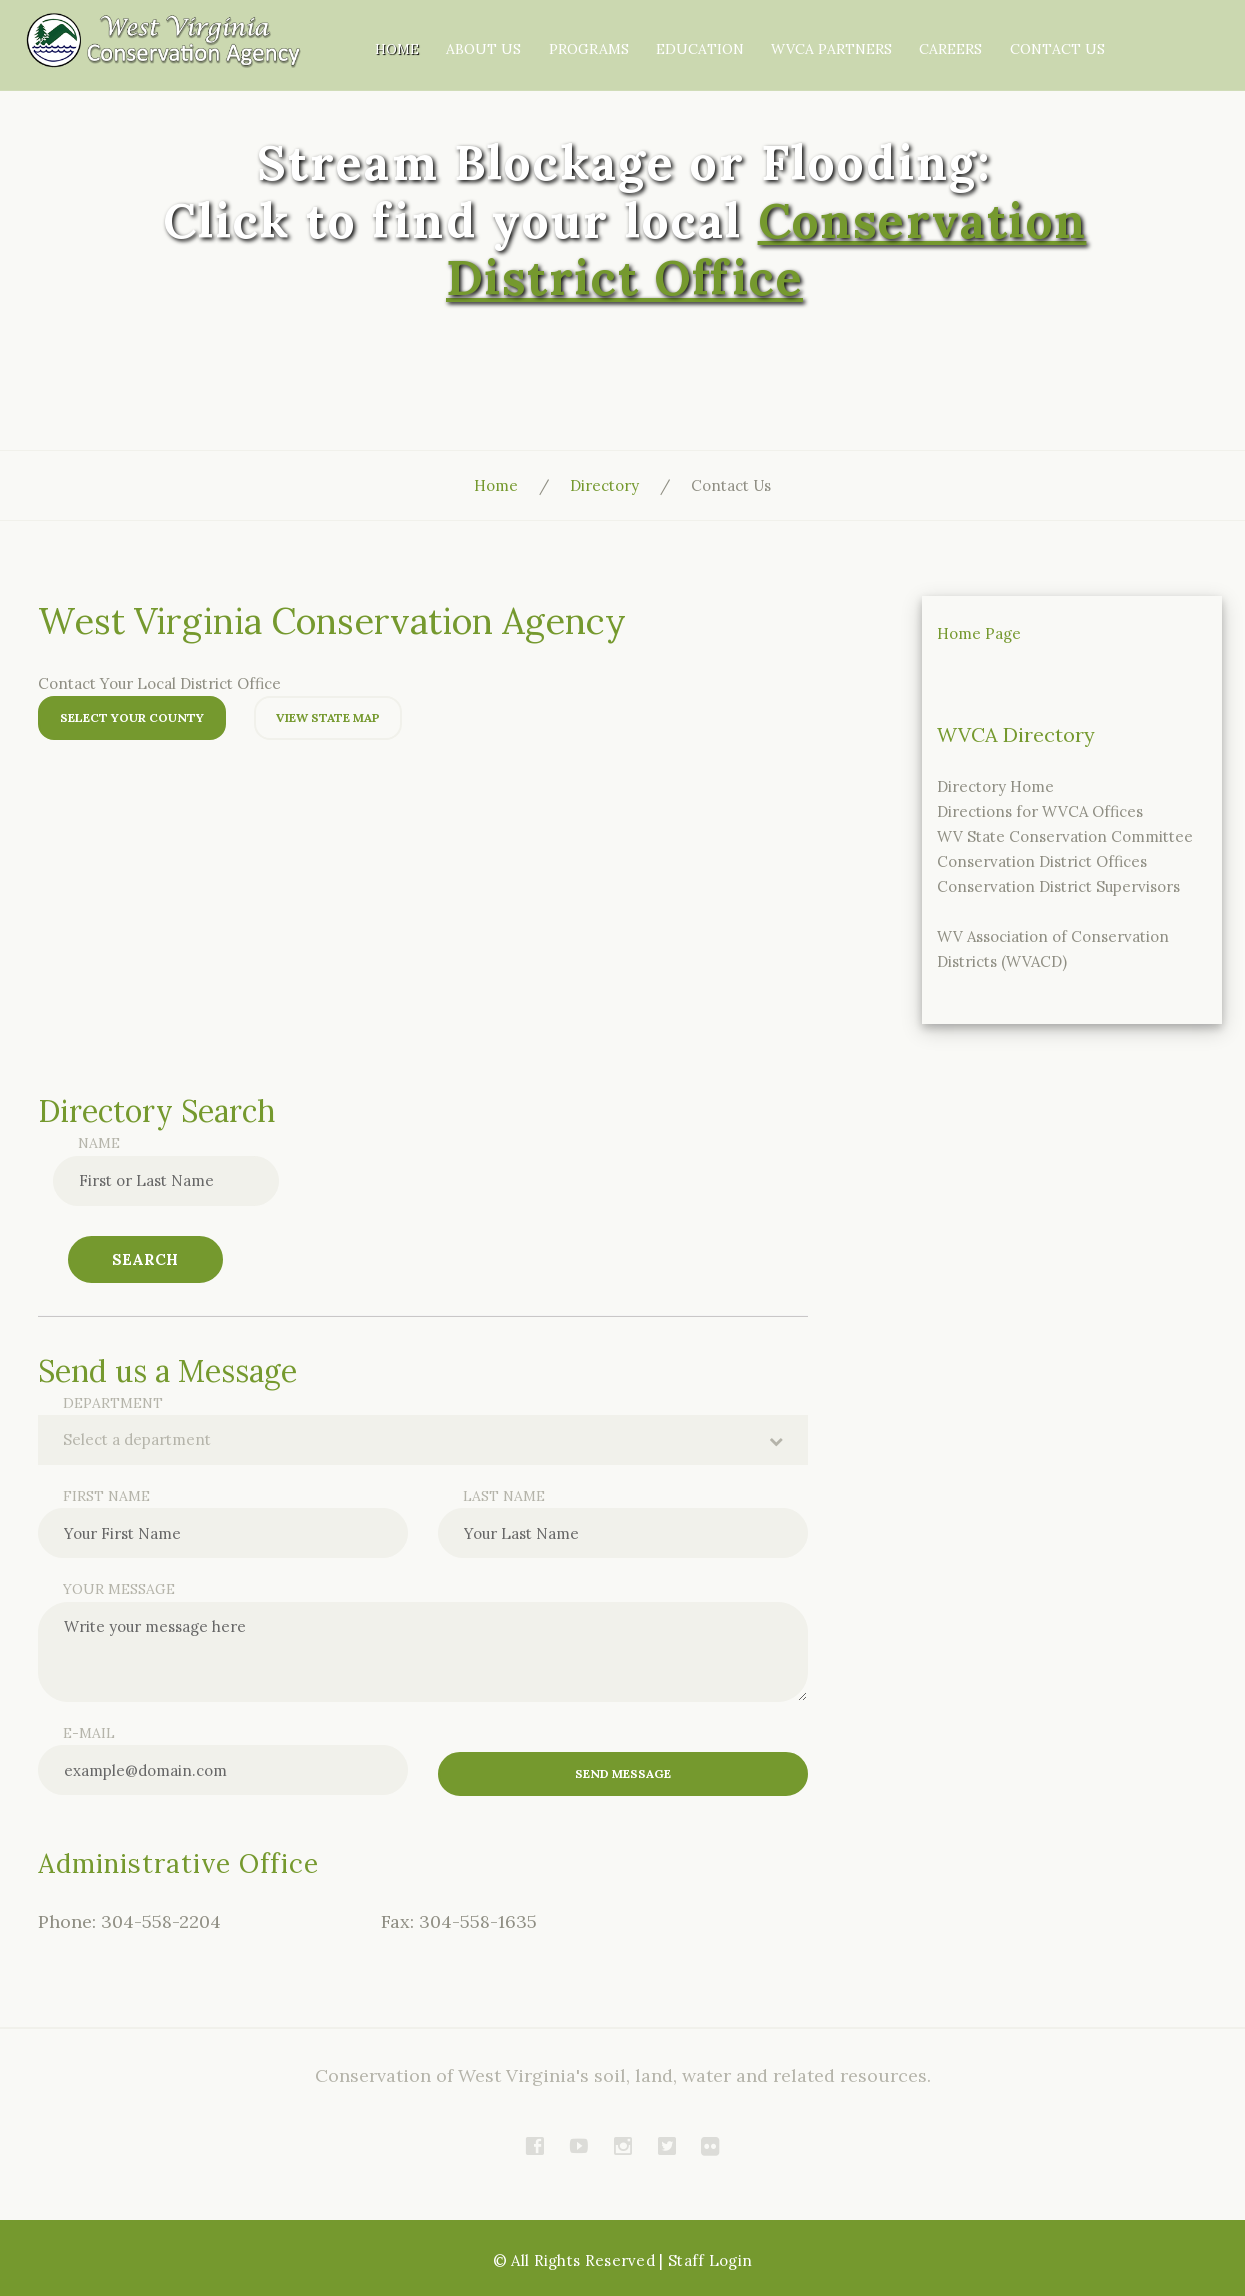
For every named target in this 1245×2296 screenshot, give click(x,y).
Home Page (979, 633)
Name (99, 1143)
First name (106, 1496)
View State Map (328, 717)
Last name (504, 1496)
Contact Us (1039, 65)
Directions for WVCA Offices (1040, 811)
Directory (604, 485)
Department (113, 1403)
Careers (1055, 35)
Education (810, 35)
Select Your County (132, 717)
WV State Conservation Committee (1065, 836)
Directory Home (995, 786)
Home (516, 35)
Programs (702, 35)
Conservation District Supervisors (1058, 886)
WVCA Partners (938, 35)
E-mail (89, 1733)
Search (145, 1259)
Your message (119, 1589)
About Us (599, 35)
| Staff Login (705, 2259)
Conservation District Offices (1042, 861)
